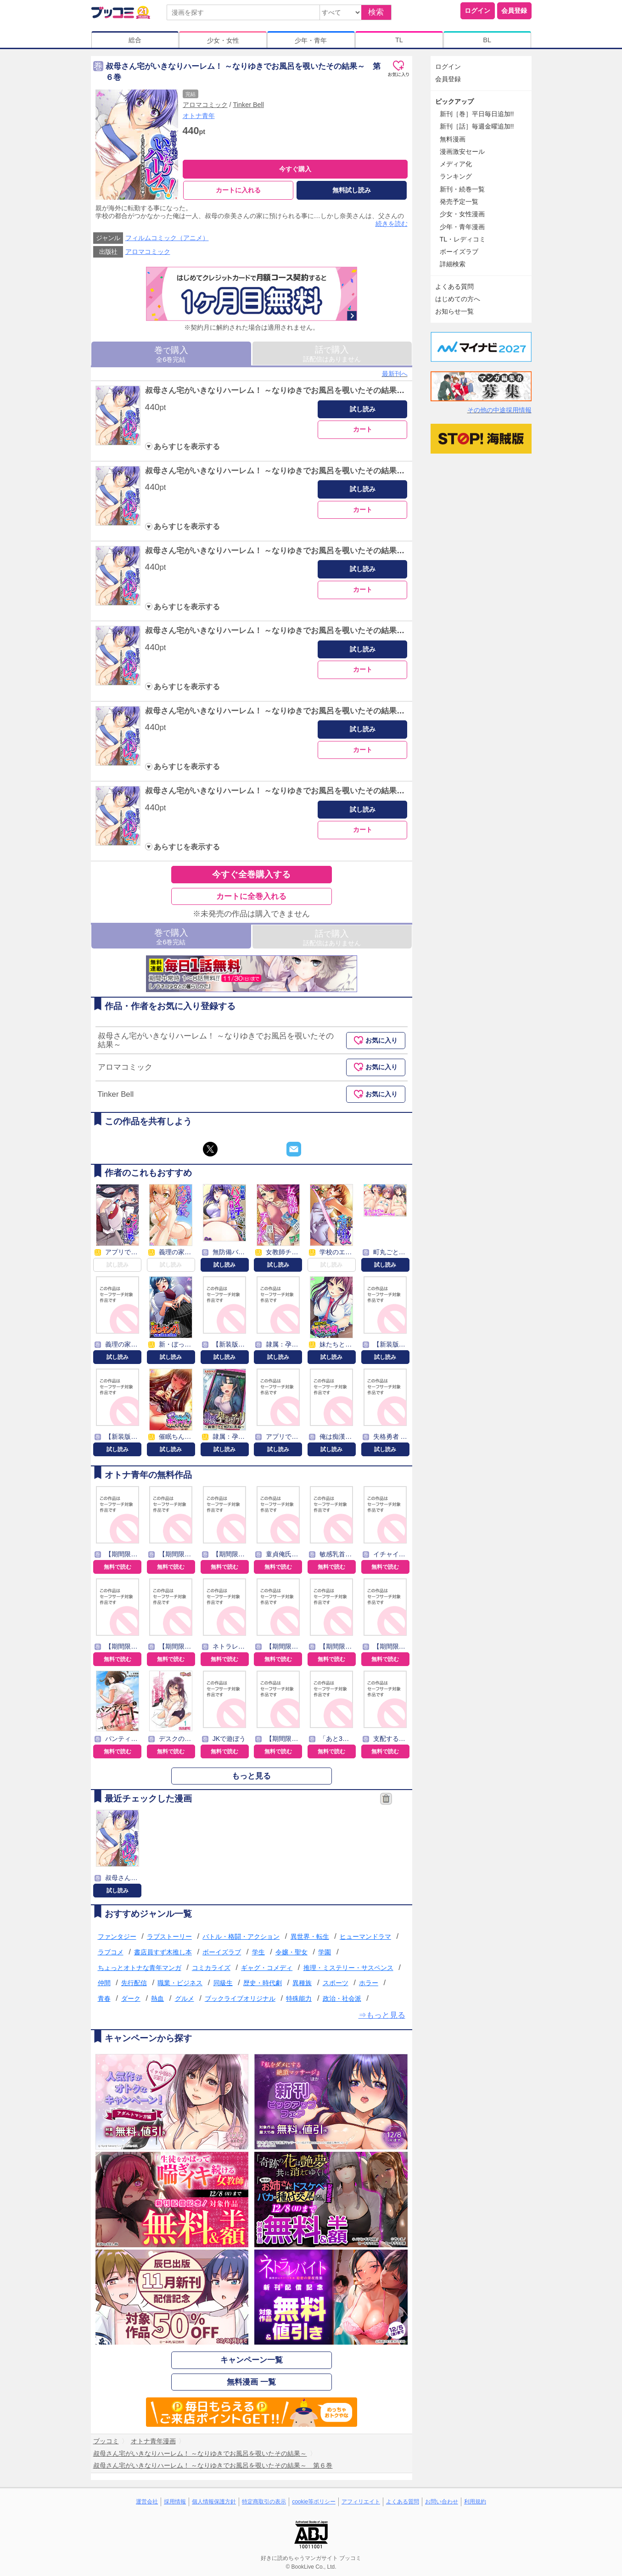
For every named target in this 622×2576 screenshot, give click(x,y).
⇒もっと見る (382, 2015)
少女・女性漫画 (462, 214)
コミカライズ (211, 1967)
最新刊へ (395, 373)
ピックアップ (454, 101)
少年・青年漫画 (462, 226)
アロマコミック (205, 104)
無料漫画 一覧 (251, 2382)
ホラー (368, 1983)
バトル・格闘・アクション (241, 1936)
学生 (258, 1952)
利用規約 (475, 2501)
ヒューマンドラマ (365, 1936)
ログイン (477, 10)
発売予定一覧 (459, 201)
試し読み (362, 409)
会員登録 (514, 10)
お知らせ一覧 (454, 311)
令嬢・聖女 (291, 1952)
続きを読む (391, 223)
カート (362, 429)
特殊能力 (299, 1998)
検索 (376, 12)
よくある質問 (454, 286)
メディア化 (456, 164)
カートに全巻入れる (251, 896)
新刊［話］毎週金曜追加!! (477, 126)
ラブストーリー (169, 1936)
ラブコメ (110, 1952)
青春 (104, 1998)
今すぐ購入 (295, 169)
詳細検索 (452, 264)
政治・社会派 (342, 1998)
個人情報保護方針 (214, 2501)
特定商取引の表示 (264, 2501)
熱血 (157, 1998)
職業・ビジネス (179, 1983)
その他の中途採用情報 (499, 410)
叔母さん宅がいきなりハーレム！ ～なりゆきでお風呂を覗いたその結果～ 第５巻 (290, 711)
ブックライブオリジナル (240, 1998)
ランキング (456, 176)
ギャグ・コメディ (266, 1967)
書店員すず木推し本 (163, 1952)
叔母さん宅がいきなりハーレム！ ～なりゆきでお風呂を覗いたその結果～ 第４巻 (290, 630)
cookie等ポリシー (314, 2501)
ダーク (130, 1998)
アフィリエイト (361, 2501)
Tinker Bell (248, 104)
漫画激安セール (462, 151)
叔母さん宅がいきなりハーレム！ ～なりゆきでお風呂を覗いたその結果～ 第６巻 (290, 790)
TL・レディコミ (463, 239)
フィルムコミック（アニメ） (167, 237)
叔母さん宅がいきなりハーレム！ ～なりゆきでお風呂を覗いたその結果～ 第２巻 (290, 470)
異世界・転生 (310, 1936)
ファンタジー (117, 1936)
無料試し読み (351, 190)
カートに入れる (238, 190)
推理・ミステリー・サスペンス (348, 1967)
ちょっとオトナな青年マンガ (139, 1967)
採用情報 (175, 2501)
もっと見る (251, 1776)
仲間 (104, 1983)
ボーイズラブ (221, 1952)
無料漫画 (452, 139)
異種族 (302, 1983)
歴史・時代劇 (262, 1983)
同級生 (223, 1983)
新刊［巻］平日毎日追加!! (477, 114)
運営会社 (147, 2501)
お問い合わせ (441, 2501)
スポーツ (335, 1983)
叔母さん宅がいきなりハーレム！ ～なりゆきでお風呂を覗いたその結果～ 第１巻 (290, 390)
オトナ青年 (199, 115)
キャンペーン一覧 (251, 2360)
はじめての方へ (457, 299)
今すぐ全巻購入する (251, 874)
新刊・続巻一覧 (462, 189)
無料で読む (117, 1567)
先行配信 (134, 1983)
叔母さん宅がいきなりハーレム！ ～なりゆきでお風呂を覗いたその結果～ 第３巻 (290, 550)
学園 (324, 1952)
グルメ (184, 1998)
